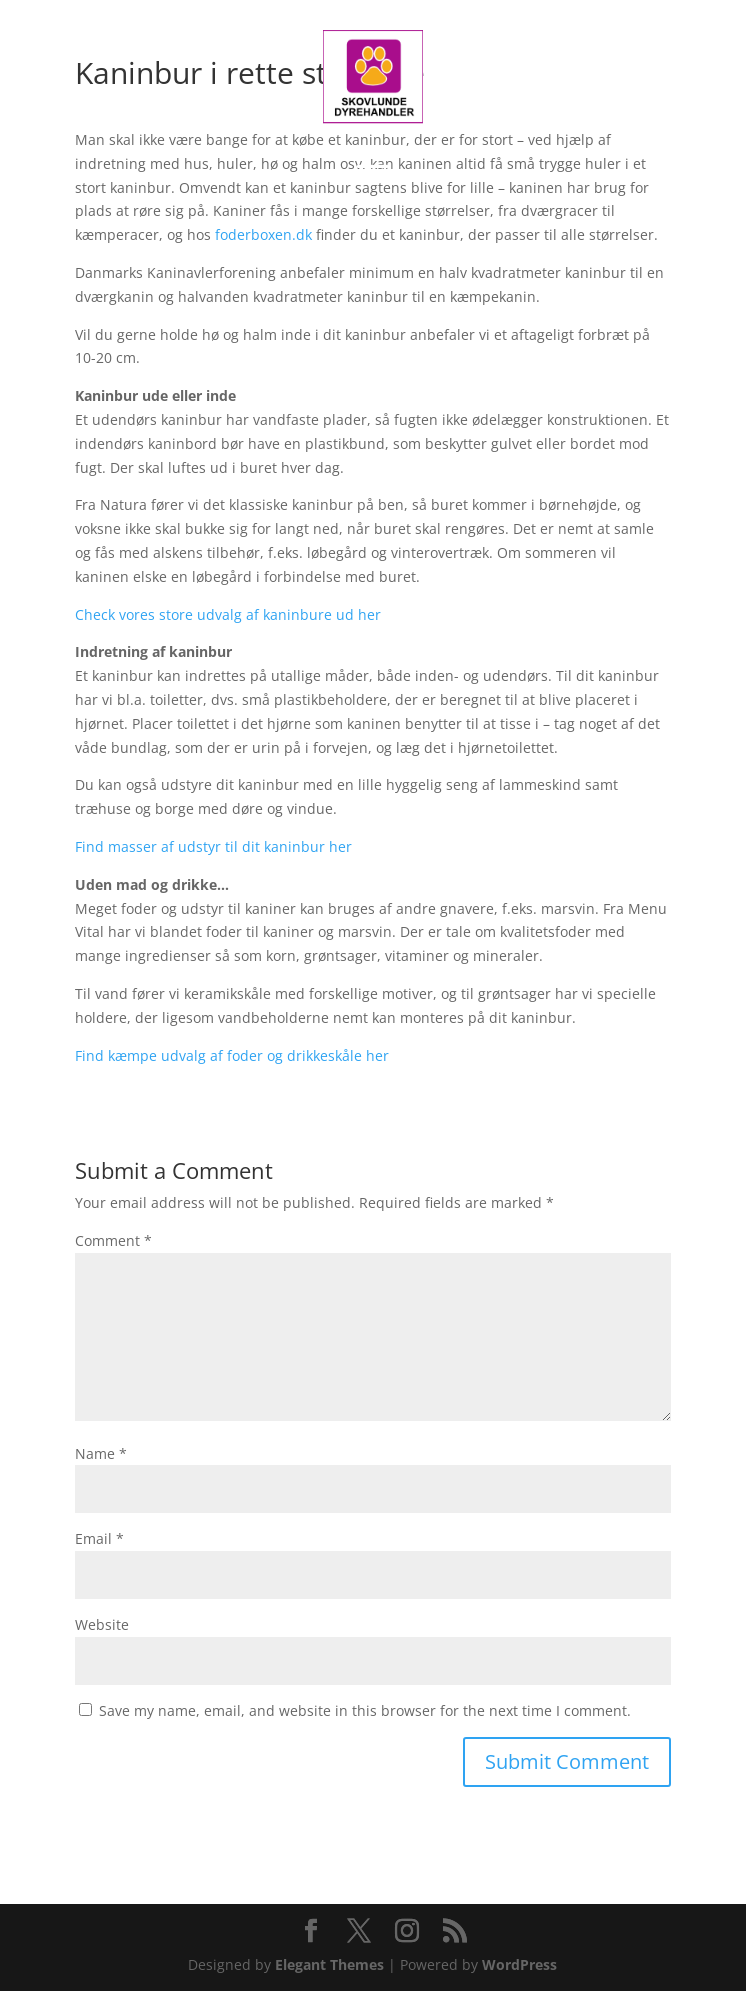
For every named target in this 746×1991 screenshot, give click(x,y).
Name (101, 1453)
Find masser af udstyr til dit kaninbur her (213, 846)
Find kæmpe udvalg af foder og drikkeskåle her (232, 1055)
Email (99, 1538)
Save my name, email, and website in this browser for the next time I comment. (365, 1710)
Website (102, 1624)
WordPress (519, 1964)
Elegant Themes (329, 1964)
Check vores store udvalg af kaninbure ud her (228, 614)
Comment (113, 1240)
